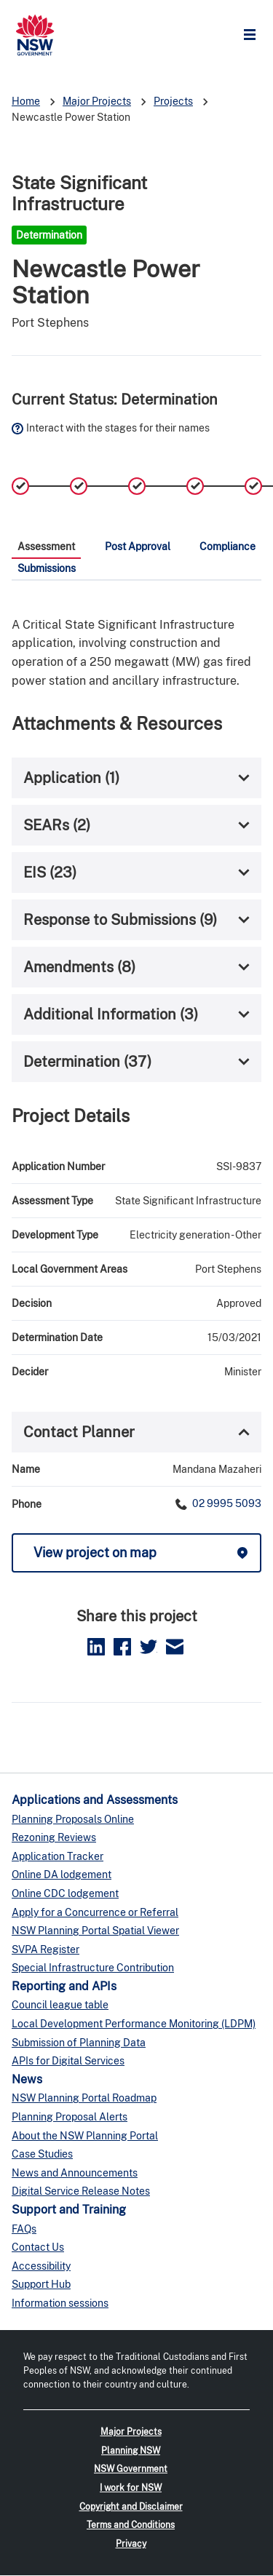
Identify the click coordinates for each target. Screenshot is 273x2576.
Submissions (46, 568)
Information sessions (60, 2303)
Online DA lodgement (61, 1874)
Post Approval (137, 546)
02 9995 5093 (225, 1503)
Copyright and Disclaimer (131, 2507)
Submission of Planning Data (79, 2042)
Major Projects (97, 101)
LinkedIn (96, 1646)
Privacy (131, 2544)
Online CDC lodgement (65, 1893)
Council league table (60, 2005)
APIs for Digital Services (68, 2061)
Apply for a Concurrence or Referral (95, 1912)
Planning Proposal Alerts (69, 2117)
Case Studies (42, 2154)
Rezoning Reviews (54, 1837)
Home (26, 101)
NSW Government (130, 2469)
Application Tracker (57, 1856)
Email (174, 1646)
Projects (173, 101)
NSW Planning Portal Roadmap (84, 2098)
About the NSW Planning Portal (85, 2136)
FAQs (24, 2229)
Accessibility (41, 2266)
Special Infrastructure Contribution (93, 1967)
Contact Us (38, 2247)
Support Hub (41, 2284)
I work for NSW (131, 2488)
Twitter (148, 1646)
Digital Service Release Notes (81, 2191)
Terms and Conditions (131, 2525)
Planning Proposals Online (73, 1819)
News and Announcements (75, 2173)
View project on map (95, 1552)
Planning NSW (130, 2451)
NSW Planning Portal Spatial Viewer (95, 1930)
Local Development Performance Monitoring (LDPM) (134, 2024)
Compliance (227, 546)
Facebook (122, 1646)
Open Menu (253, 35)
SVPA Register (45, 1949)
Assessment (46, 546)
